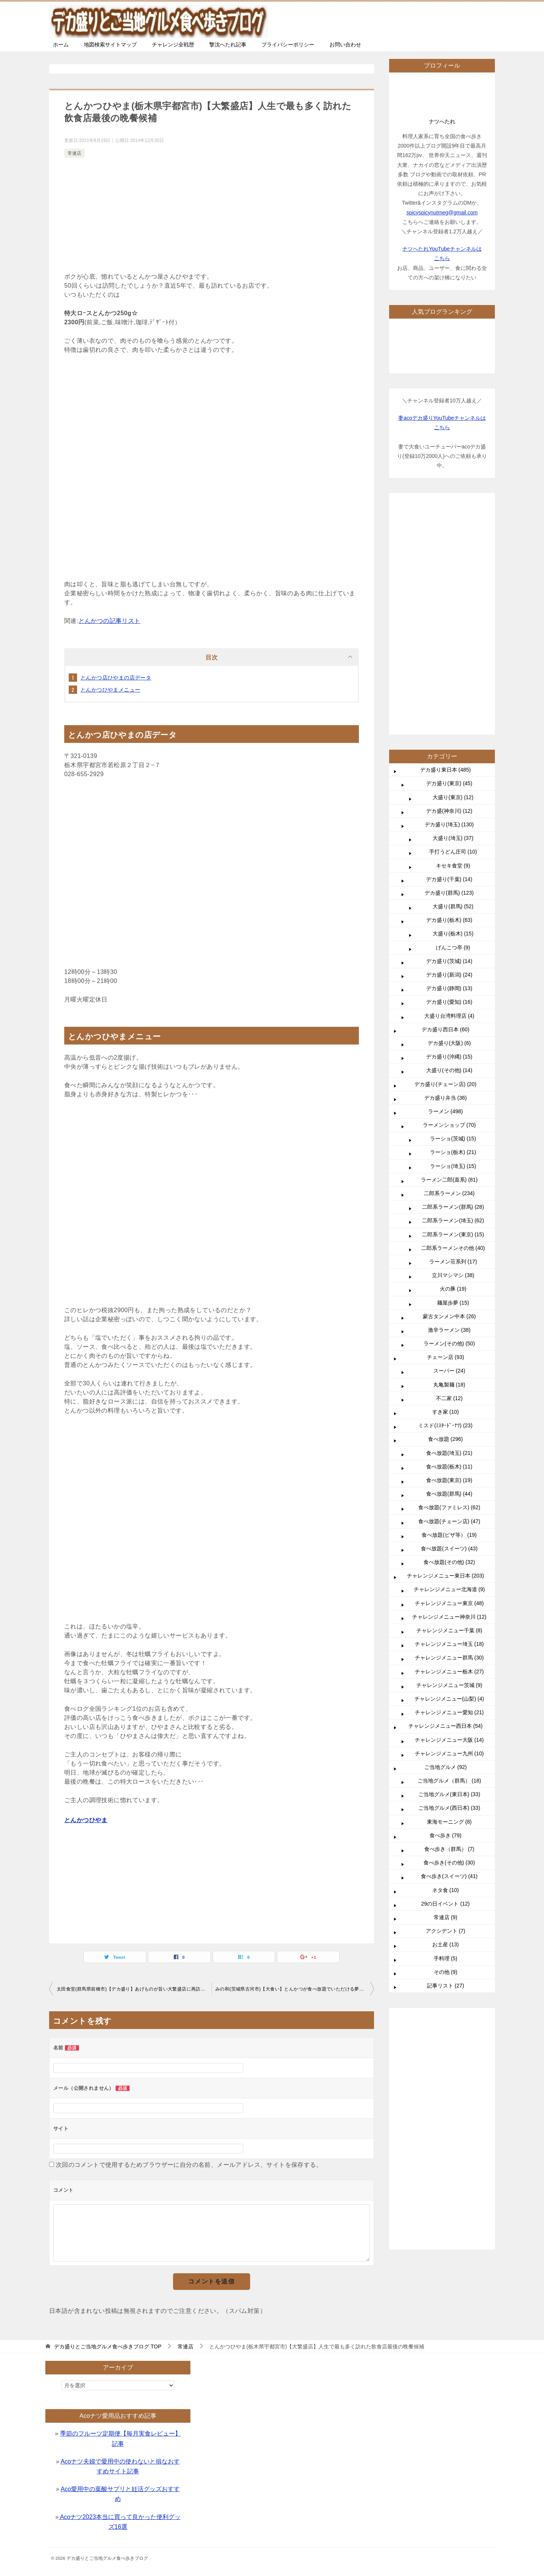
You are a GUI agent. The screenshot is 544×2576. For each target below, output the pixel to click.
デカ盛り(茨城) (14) (449, 735)
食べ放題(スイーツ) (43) (449, 1322)
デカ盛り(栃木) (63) (449, 693)
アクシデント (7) (445, 1704)
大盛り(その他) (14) (449, 844)
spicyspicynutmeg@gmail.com (442, 213)
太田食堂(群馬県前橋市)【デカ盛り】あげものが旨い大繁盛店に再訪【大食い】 (134, 1989)
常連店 (74, 153)
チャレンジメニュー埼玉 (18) (449, 1417)
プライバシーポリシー (287, 45)
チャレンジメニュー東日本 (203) (445, 1349)
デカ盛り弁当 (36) (445, 871)
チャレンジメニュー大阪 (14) (449, 1513)
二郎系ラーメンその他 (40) (453, 1021)
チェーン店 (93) (445, 1131)
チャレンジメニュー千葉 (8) (449, 1404)
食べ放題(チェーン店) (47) (449, 1295)
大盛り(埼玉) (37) (453, 612)
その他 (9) (445, 1745)
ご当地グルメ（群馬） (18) (449, 1554)
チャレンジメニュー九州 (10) (449, 1527)
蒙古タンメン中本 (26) (449, 1090)
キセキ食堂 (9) (453, 639)
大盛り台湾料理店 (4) (449, 789)
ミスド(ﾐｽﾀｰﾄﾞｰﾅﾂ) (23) (445, 1199)
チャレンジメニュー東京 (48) (449, 1377)
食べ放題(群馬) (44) (449, 1267)
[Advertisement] (211, 216)
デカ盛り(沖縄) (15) (449, 830)
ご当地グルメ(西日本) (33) (449, 1581)
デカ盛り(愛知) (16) (449, 775)
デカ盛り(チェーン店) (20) (445, 858)
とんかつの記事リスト (110, 621)
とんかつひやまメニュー (110, 690)
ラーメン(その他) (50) (449, 1117)
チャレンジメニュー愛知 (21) (449, 1486)
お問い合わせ (345, 45)
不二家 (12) (449, 1172)
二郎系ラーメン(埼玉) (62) (453, 994)
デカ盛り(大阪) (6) (449, 816)
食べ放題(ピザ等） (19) (449, 1308)
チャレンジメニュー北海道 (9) (449, 1363)
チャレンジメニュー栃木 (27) (449, 1445)
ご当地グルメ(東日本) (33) (449, 1568)
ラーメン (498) (445, 885)
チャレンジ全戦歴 (173, 45)
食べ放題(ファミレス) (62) (449, 1281)
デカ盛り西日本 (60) (446, 803)
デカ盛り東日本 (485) (445, 543)
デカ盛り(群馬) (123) (449, 666)
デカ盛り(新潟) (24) (449, 748)
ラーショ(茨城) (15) (453, 912)
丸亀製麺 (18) (449, 1158)
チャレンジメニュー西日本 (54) (445, 1499)
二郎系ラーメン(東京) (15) (453, 1008)
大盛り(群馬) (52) (453, 680)
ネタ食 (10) (445, 1664)
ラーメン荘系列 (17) (453, 1035)
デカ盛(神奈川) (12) (449, 584)
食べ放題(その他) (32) (449, 1336)
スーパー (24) (449, 1144)
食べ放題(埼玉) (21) (449, 1226)
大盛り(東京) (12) (453, 571)
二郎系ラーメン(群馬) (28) (453, 980)
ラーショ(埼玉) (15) (453, 940)
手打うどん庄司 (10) (453, 625)
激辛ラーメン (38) (449, 1103)
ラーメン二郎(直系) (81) (449, 953)
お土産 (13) (445, 1718)
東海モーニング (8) (449, 1595)
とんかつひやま (86, 1820)
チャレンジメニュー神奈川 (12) (449, 1390)
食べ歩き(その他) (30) (449, 1636)
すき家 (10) (445, 1185)
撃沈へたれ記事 (227, 45)
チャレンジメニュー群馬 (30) (449, 1431)
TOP (107, 2346)
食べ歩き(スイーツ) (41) (449, 1650)
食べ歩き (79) (446, 1609)
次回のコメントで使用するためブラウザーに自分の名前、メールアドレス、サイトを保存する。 (189, 2165)
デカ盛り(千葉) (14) (449, 653)
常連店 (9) (445, 1691)
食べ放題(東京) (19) (449, 1254)
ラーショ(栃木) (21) (453, 926)
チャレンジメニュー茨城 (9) (449, 1459)
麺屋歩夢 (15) (453, 1076)
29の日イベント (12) (445, 1677)
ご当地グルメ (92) (445, 1541)
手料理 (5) (445, 1732)
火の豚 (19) (453, 1062)
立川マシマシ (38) (453, 1049)
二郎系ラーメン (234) (449, 967)
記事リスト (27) (445, 1759)
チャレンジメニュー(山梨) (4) (449, 1472)
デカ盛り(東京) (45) (449, 557)
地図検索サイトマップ (110, 45)
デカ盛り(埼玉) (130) (449, 598)
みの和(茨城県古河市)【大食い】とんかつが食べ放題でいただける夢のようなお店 (294, 1989)
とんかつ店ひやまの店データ (115, 678)
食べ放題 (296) (445, 1212)
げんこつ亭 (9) (453, 721)
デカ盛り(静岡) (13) (449, 762)
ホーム (61, 45)
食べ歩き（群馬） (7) (449, 1622)
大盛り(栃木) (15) (453, 707)
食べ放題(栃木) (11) (449, 1240)
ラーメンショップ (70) (449, 898)
